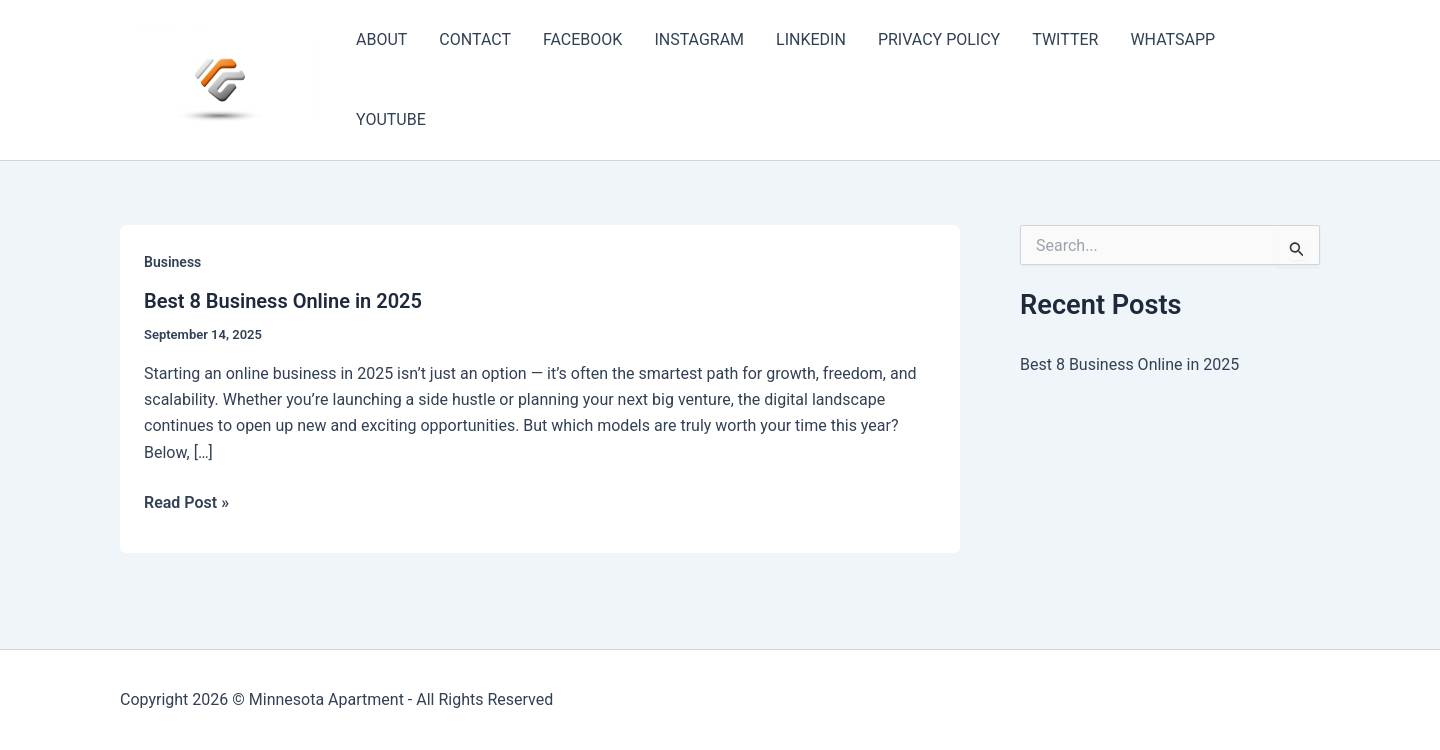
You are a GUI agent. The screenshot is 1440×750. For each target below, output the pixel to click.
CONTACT (475, 39)
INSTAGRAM (699, 39)
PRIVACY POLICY (939, 39)
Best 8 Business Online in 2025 (283, 301)
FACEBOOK (582, 39)
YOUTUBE (391, 119)
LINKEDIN (811, 39)
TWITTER (1065, 39)
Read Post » (186, 503)
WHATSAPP (1172, 39)
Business (172, 262)
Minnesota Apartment (326, 699)
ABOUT (381, 39)
